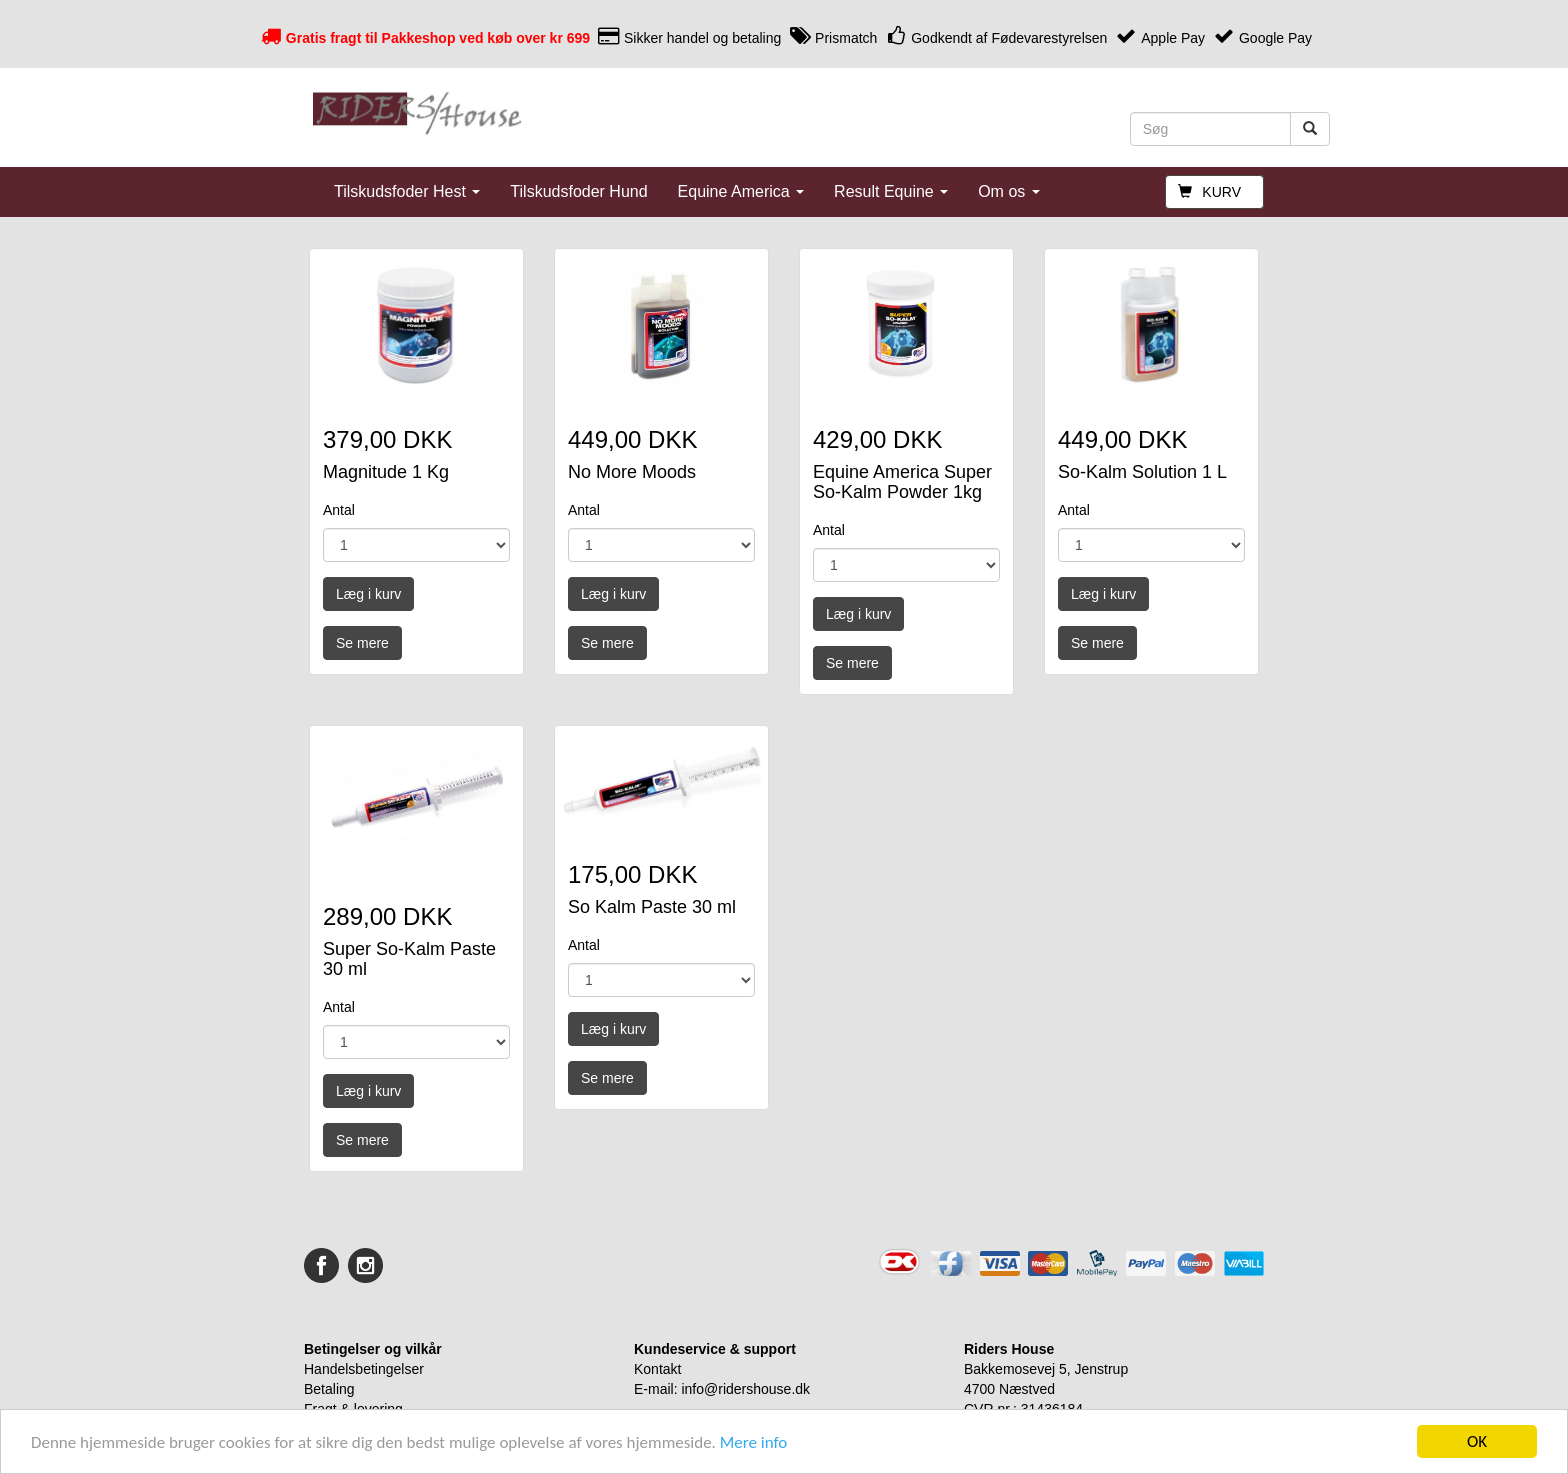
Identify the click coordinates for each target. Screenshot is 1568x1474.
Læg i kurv (368, 594)
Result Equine (891, 191)
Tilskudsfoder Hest (407, 191)
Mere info (754, 1442)
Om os (1009, 191)
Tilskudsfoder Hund (578, 191)
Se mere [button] (362, 643)
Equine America (741, 191)
